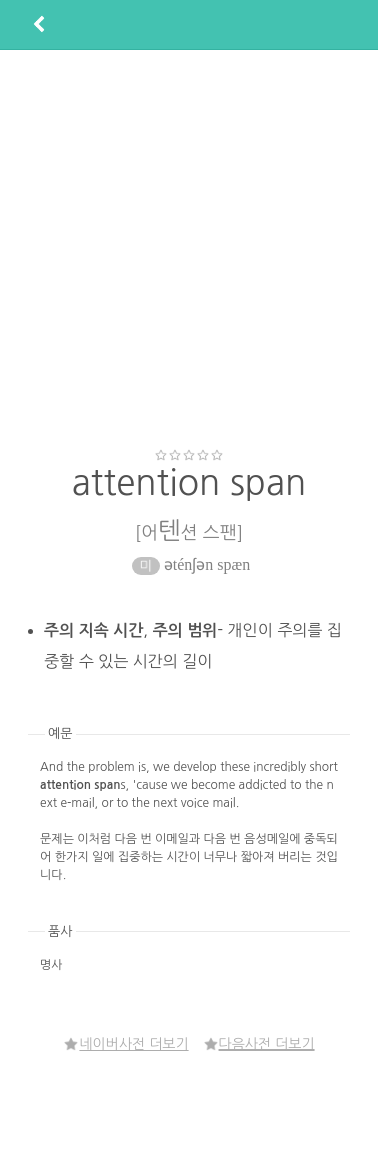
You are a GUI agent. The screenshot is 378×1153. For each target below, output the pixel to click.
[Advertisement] (187, 248)
